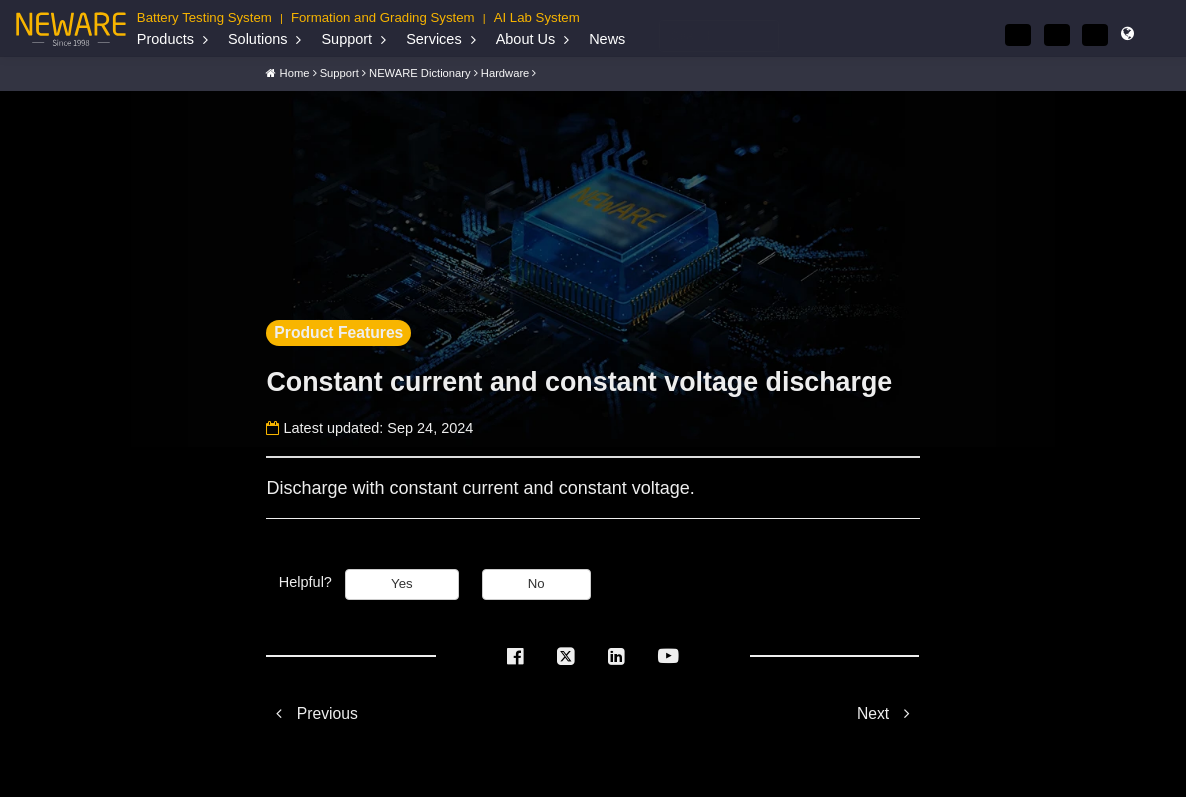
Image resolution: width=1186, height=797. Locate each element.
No (536, 582)
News (607, 39)
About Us (526, 39)
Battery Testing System (204, 17)
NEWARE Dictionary (420, 72)
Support (346, 39)
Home (295, 72)
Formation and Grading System (383, 17)
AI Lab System (537, 17)
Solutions (258, 39)
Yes (402, 582)
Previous (311, 711)
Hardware (505, 72)
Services (433, 39)
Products (165, 39)
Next (888, 711)
